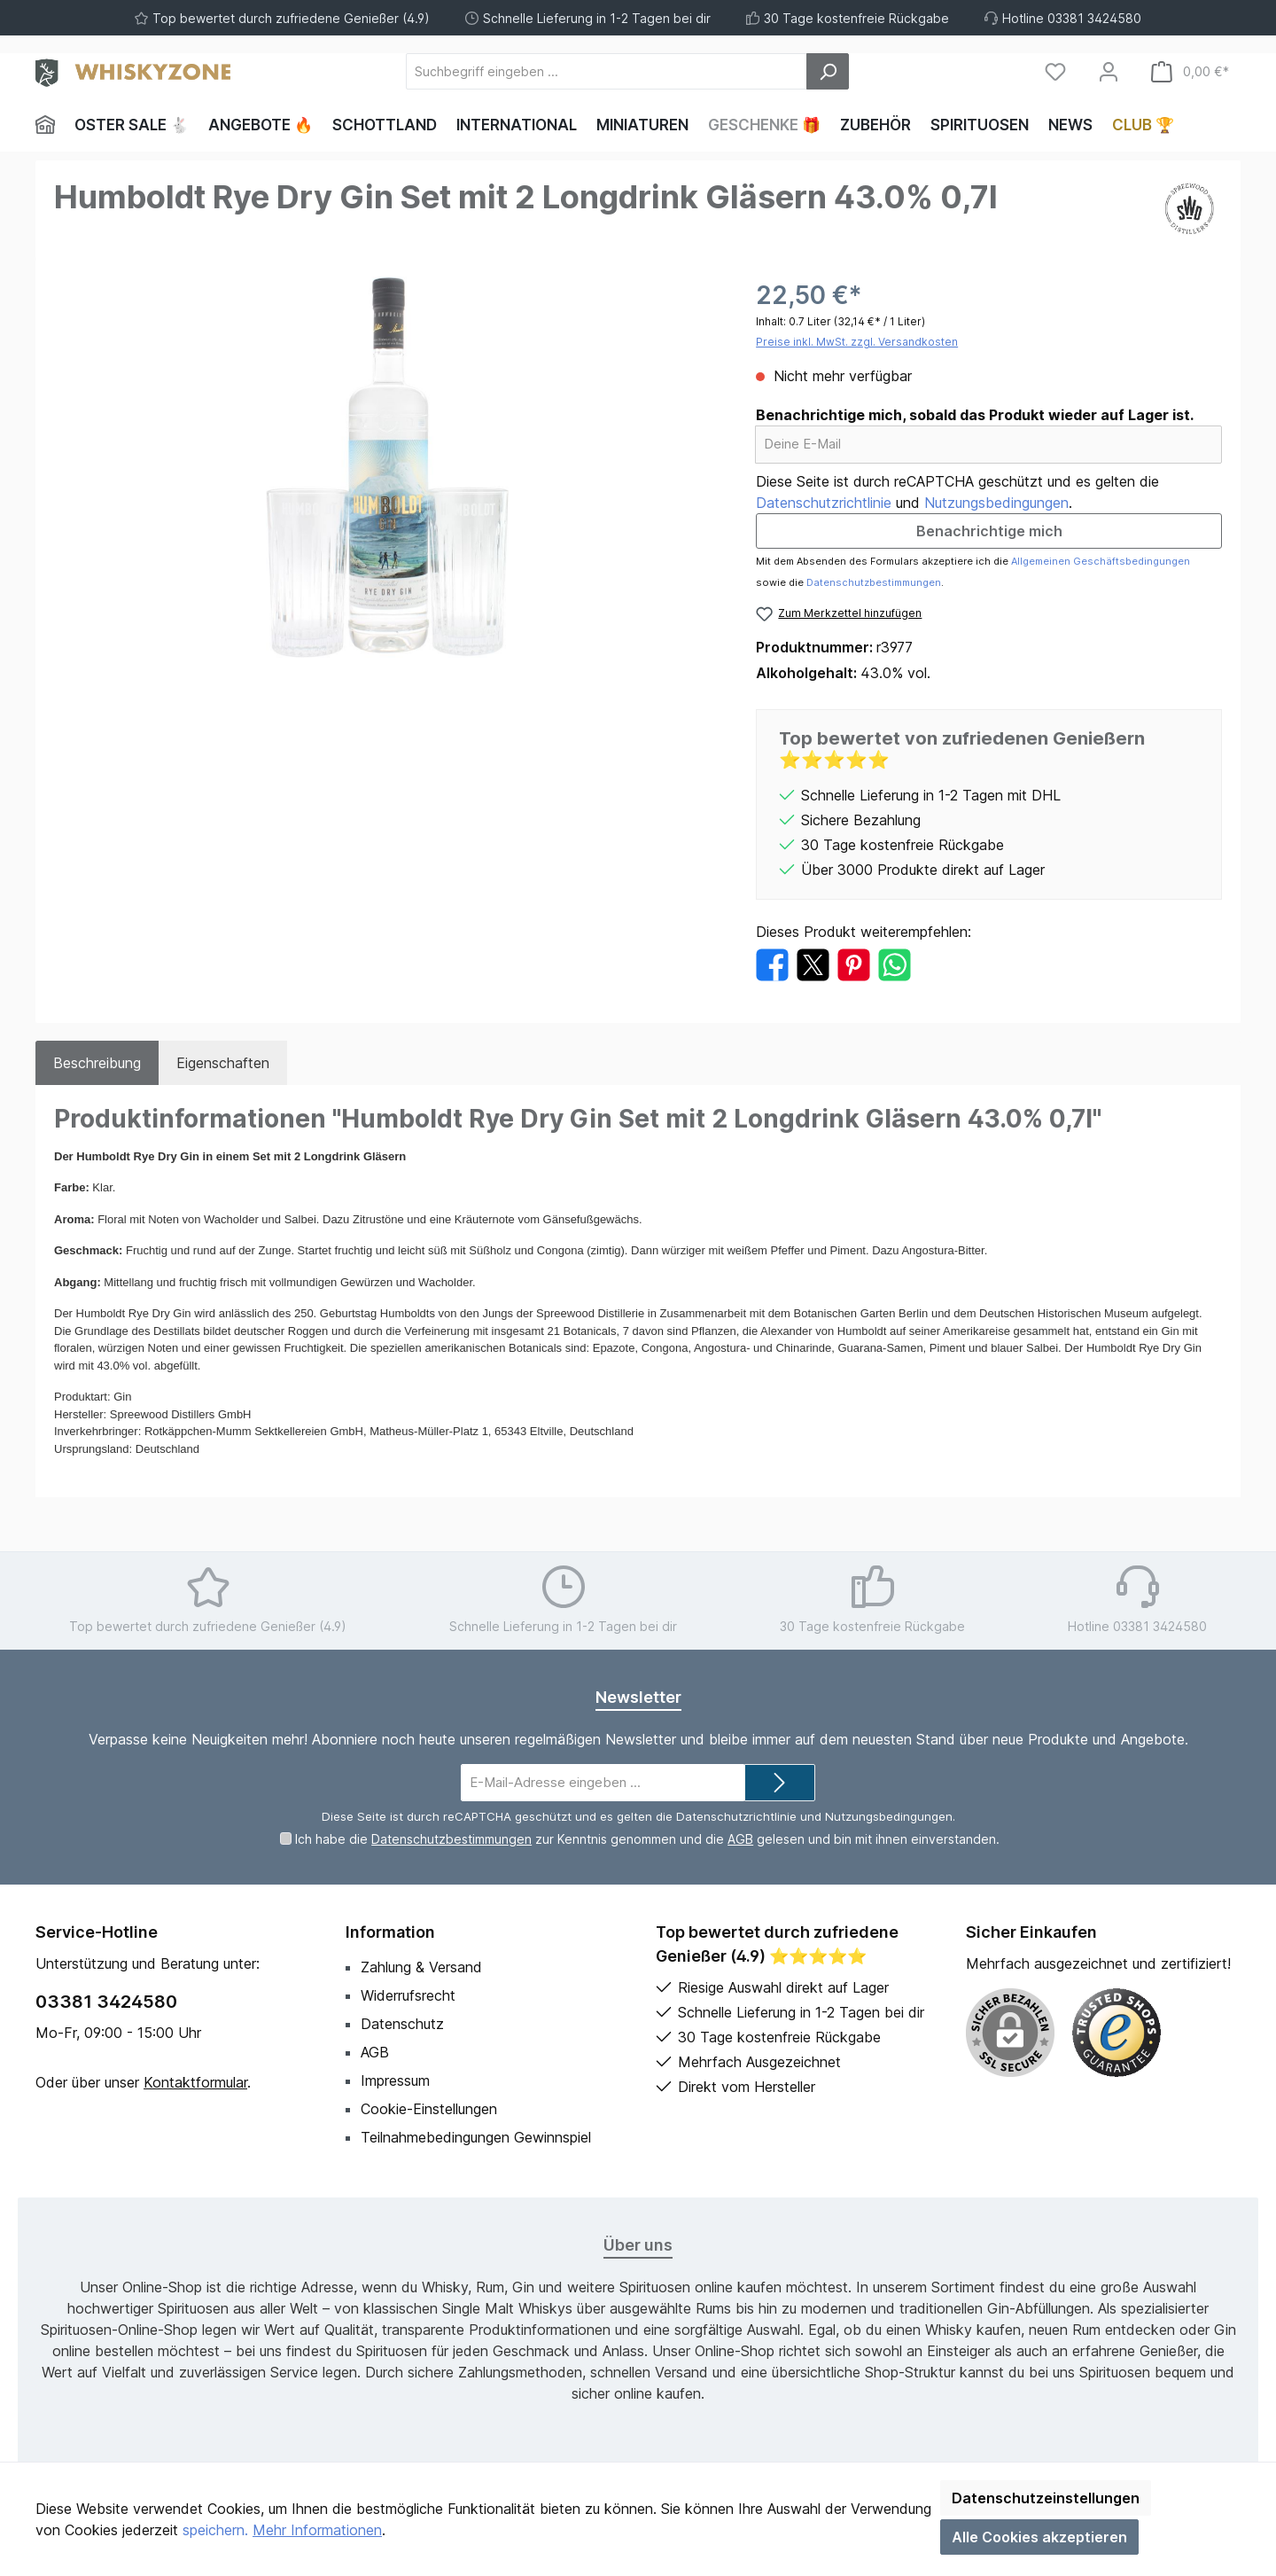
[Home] (50, 125)
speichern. (215, 2530)
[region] (387, 467)
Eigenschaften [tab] (222, 1063)
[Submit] (779, 1783)
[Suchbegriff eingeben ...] (606, 71)
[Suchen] (827, 71)
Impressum (395, 2080)
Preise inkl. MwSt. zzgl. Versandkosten (857, 341)
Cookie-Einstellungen (429, 2109)
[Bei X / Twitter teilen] (813, 963)
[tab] (97, 1063)
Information (390, 1932)
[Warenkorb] (1190, 71)
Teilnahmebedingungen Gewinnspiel (476, 2137)
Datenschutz (402, 2024)
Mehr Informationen (317, 2530)
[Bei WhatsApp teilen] (894, 963)
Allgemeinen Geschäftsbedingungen (1100, 561)
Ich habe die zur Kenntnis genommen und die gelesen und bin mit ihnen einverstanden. (647, 1838)
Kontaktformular (195, 2082)
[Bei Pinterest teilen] (854, 963)
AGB (740, 1838)
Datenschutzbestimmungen (873, 582)
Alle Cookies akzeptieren (1039, 2537)
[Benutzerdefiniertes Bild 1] (1116, 2032)
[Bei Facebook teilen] (772, 963)
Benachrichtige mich (989, 531)
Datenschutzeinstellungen (1046, 2498)
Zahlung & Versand (421, 1967)
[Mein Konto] (1108, 71)
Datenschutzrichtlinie (823, 502)
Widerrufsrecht (408, 1995)
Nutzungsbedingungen (996, 502)
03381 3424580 (106, 2001)
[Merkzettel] (1055, 71)
